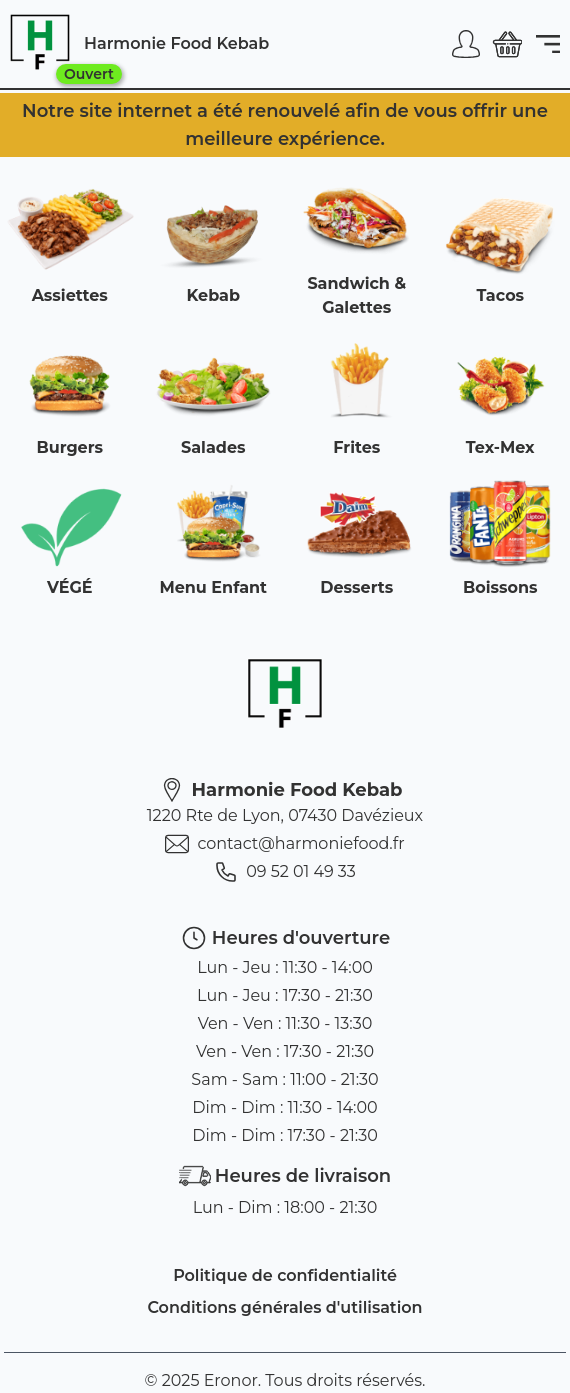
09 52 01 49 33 (285, 872)
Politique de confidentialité (285, 1275)
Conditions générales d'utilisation (284, 1307)
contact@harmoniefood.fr (284, 844)
